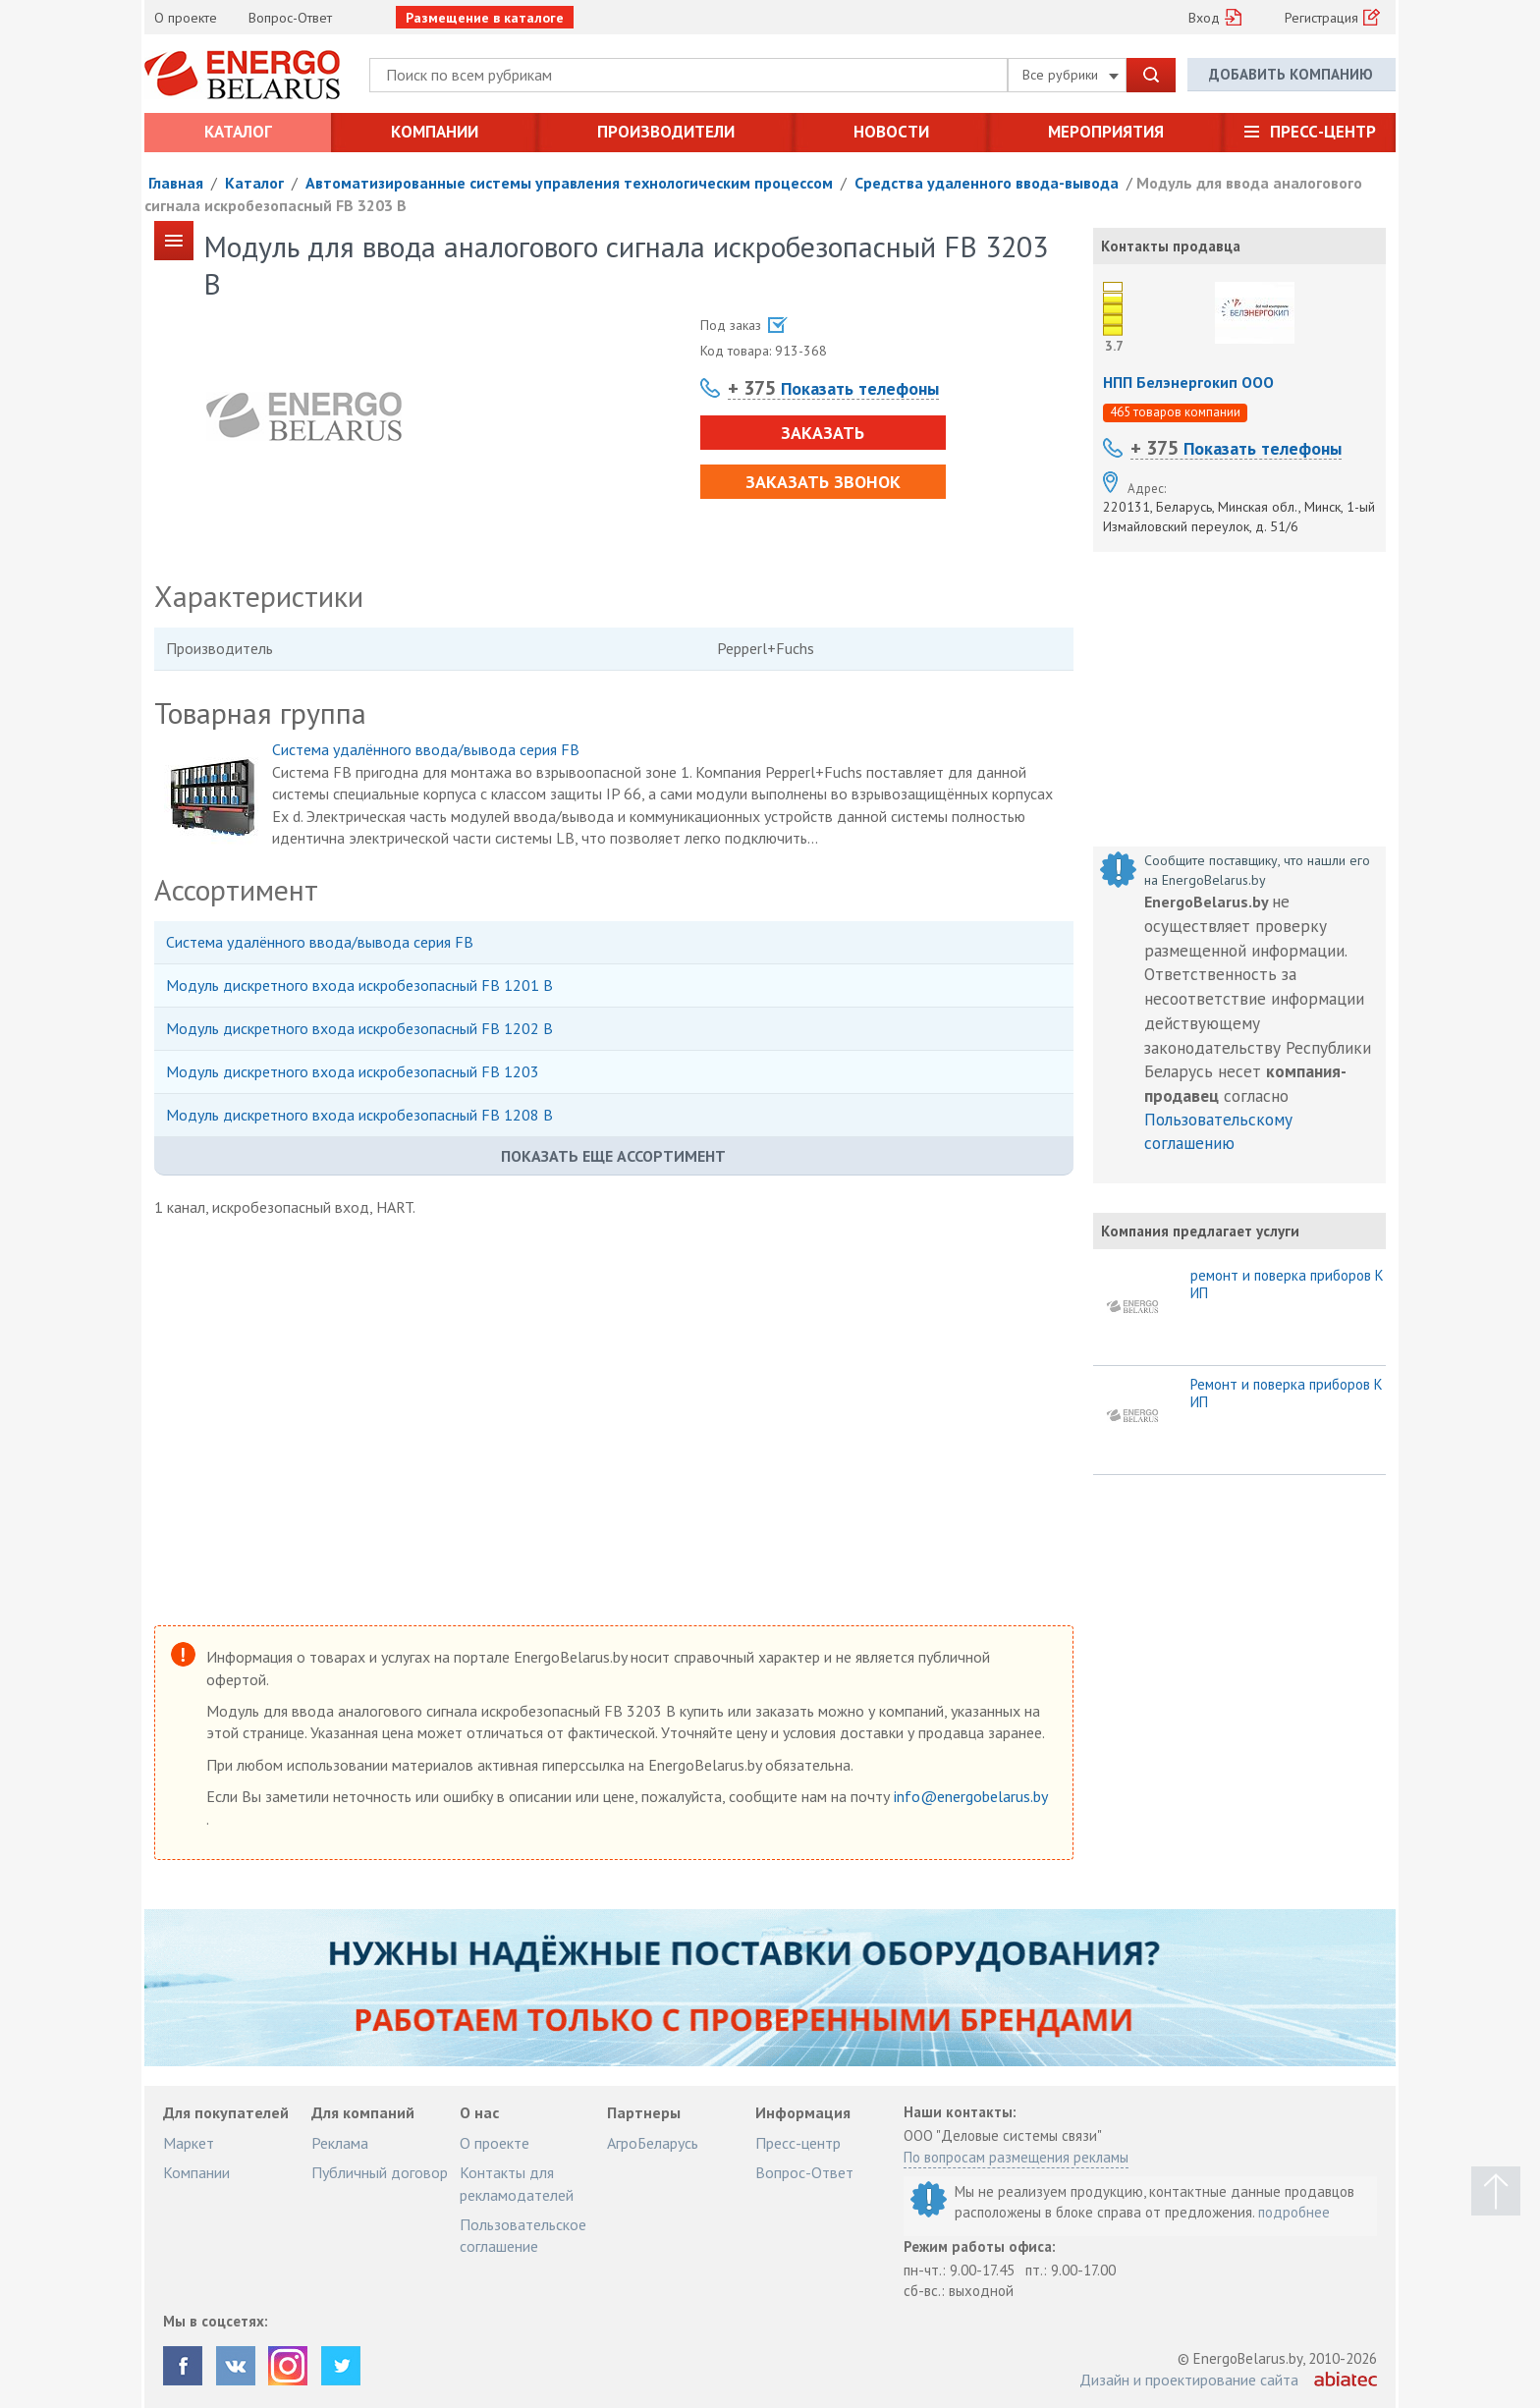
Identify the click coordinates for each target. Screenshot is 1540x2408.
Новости (891, 131)
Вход (1204, 18)
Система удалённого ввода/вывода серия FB (425, 749)
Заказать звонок (823, 481)
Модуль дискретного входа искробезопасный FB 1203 (352, 1071)
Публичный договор (379, 2172)
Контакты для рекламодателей (517, 2183)
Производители (666, 131)
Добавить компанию (1291, 74)
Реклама (339, 2143)
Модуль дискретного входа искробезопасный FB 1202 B (359, 1028)
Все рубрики (1070, 74)
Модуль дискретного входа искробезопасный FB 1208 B (359, 1114)
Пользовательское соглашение (523, 2235)
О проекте (185, 18)
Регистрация (1321, 18)
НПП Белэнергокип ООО (1188, 382)
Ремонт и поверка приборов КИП (1286, 1393)
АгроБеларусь (652, 2143)
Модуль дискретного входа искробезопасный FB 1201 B (359, 985)
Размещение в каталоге (485, 18)
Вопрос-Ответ (290, 18)
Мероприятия (1106, 131)
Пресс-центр (1323, 131)
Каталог (238, 131)
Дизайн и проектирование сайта (1188, 2379)
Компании (434, 131)
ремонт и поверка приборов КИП (1287, 1284)
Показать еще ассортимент (613, 1156)
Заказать (822, 432)
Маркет (188, 2143)
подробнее (1294, 2212)
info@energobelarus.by (970, 1796)
